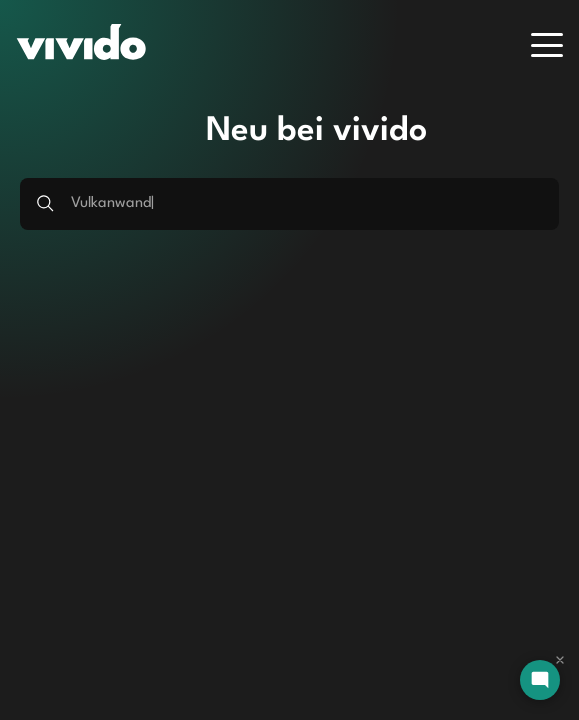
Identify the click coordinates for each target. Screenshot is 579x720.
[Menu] (547, 45)
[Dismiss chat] (560, 660)
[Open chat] (540, 680)
